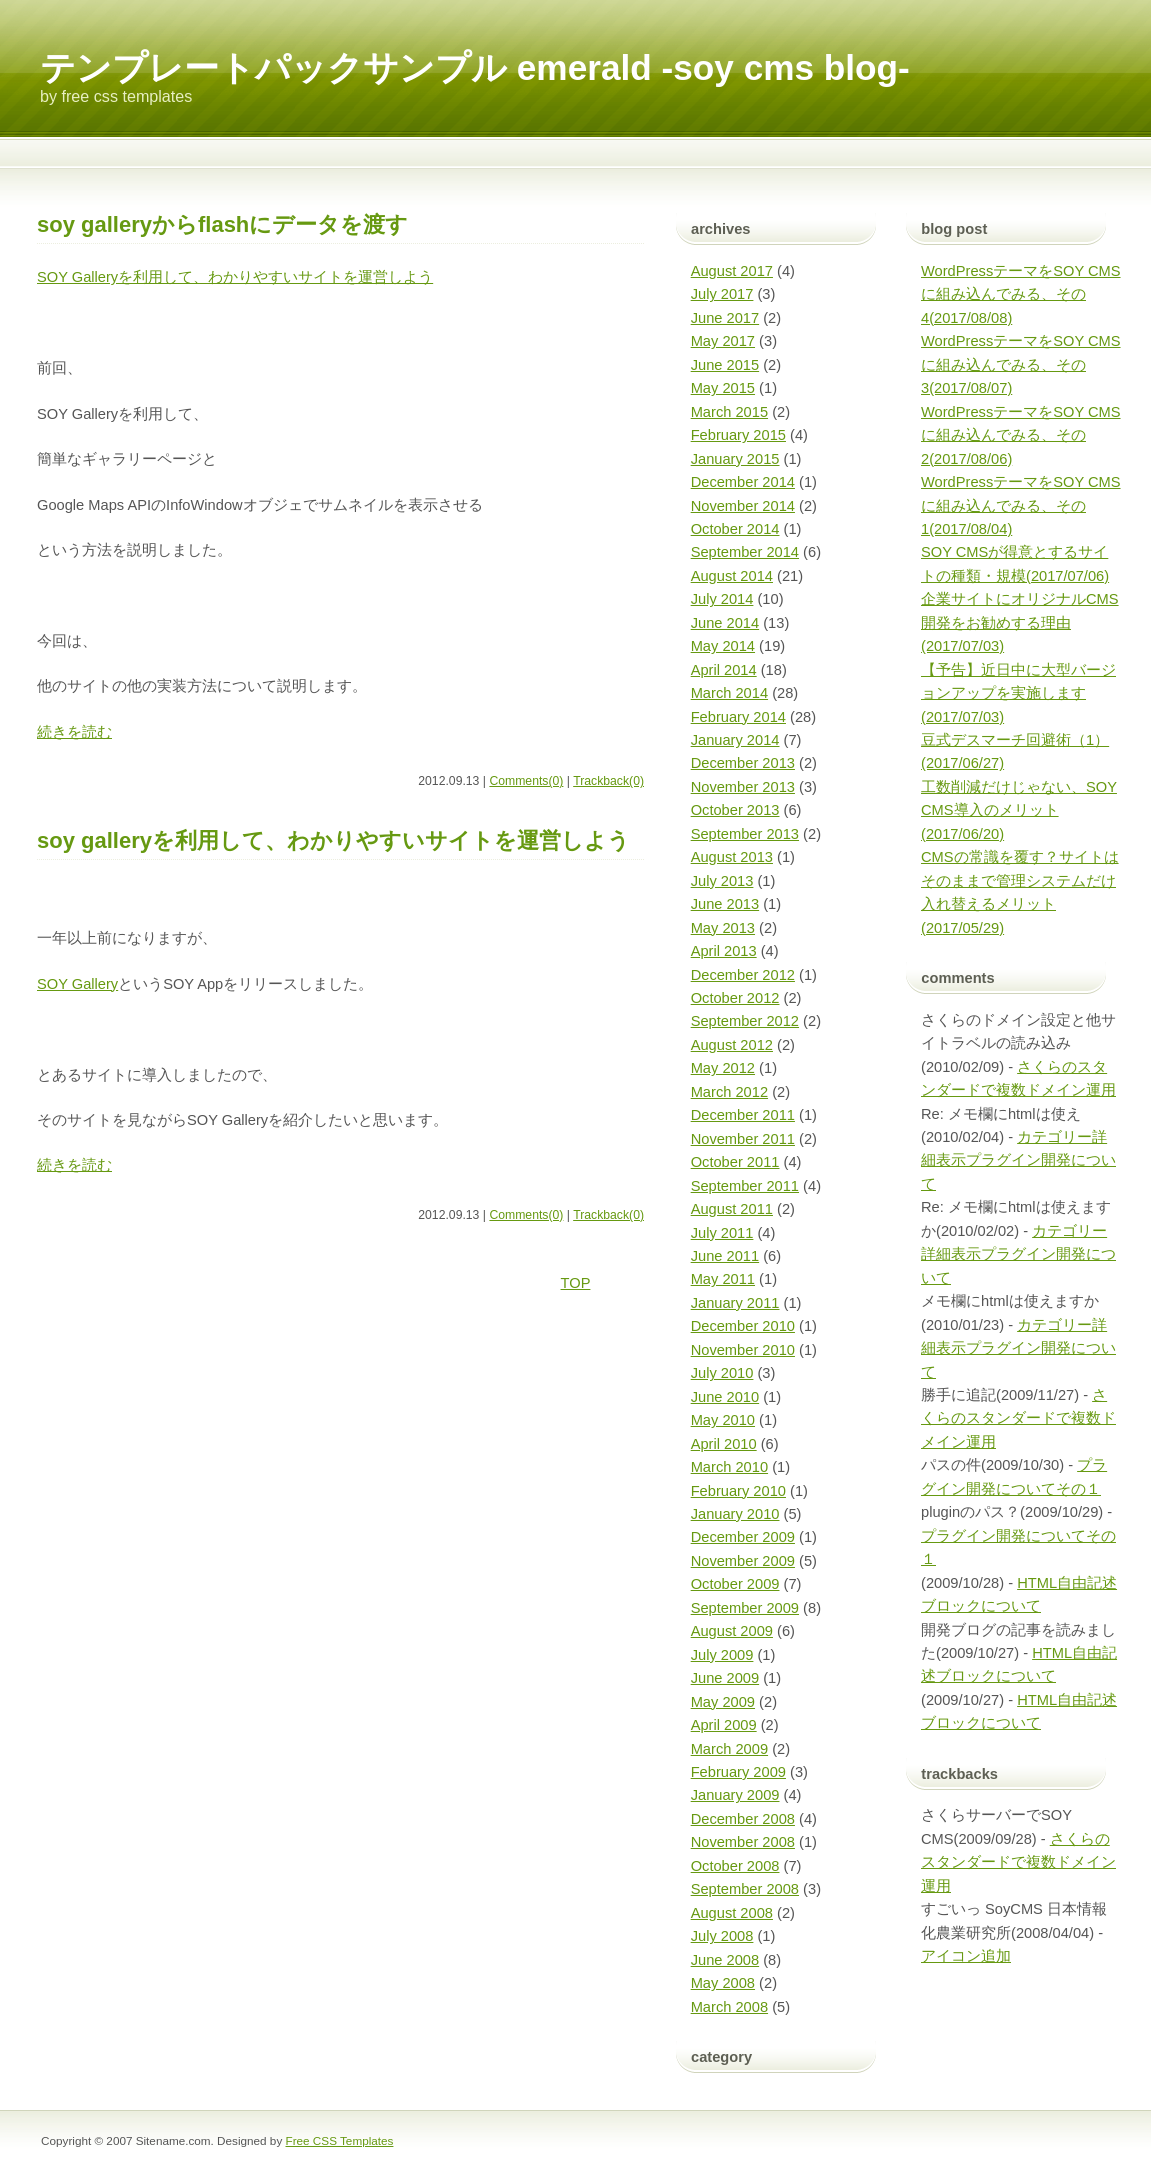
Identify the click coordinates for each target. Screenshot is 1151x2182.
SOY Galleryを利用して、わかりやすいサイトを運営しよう (235, 277)
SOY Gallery (77, 984)
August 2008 (732, 1913)
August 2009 (732, 1631)
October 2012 (735, 998)
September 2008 (745, 1889)
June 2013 (725, 904)
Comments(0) (526, 781)
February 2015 (738, 435)
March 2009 (729, 1749)
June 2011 (725, 1256)
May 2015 (723, 388)
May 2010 (723, 1420)
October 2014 (735, 529)
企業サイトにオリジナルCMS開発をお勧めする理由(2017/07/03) (1020, 622)
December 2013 (743, 763)
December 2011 (743, 1115)
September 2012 (745, 1021)
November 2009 (743, 1561)
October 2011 (735, 1162)
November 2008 (743, 1842)
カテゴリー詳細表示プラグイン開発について (1018, 1160)
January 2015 (735, 459)
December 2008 (743, 1819)
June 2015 (725, 365)
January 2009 (735, 1795)
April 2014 (724, 670)
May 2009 (723, 1702)
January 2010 (735, 1514)
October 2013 (735, 810)
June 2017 (725, 318)
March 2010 (729, 1467)
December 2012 (743, 975)
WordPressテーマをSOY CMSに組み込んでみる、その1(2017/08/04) (1021, 505)
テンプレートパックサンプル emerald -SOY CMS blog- (475, 67)
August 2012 (732, 1045)
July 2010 (722, 1373)
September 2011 (745, 1186)
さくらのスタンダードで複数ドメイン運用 (1018, 1418)
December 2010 (743, 1326)
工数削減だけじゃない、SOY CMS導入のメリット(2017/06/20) (1019, 810)
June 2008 (725, 1960)
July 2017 (722, 294)
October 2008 (735, 1866)
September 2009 (745, 1608)
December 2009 (743, 1537)
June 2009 (725, 1678)
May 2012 (723, 1068)
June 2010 (725, 1397)
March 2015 (729, 412)
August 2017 (732, 271)
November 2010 (743, 1350)
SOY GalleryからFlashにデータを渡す (222, 224)
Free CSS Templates (340, 2140)
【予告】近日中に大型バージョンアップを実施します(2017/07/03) (1018, 693)
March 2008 (729, 2007)
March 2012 (729, 1092)
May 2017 (723, 341)
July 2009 (722, 1655)
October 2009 (735, 1584)
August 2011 (732, 1209)
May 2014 (723, 646)
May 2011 (723, 1279)
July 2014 (722, 599)
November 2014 (743, 506)
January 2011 (735, 1303)
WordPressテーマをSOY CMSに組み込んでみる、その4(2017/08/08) (1021, 294)
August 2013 (732, 857)
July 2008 (722, 1936)
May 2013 (723, 928)
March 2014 (729, 693)
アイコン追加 (966, 1956)
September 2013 (745, 834)
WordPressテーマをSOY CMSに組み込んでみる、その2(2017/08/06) (1021, 435)
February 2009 (738, 1772)
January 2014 (735, 740)
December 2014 (743, 482)
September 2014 (745, 552)
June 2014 (725, 623)
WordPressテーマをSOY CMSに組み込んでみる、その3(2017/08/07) (1021, 364)
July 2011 (722, 1233)
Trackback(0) (608, 781)
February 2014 (738, 717)
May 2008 (723, 1983)
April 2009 (724, 1725)
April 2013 (724, 951)
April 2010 (724, 1444)
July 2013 (722, 881)
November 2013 (743, 787)
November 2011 (743, 1139)
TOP (576, 1283)
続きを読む (74, 732)
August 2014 (732, 576)
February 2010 (738, 1491)
